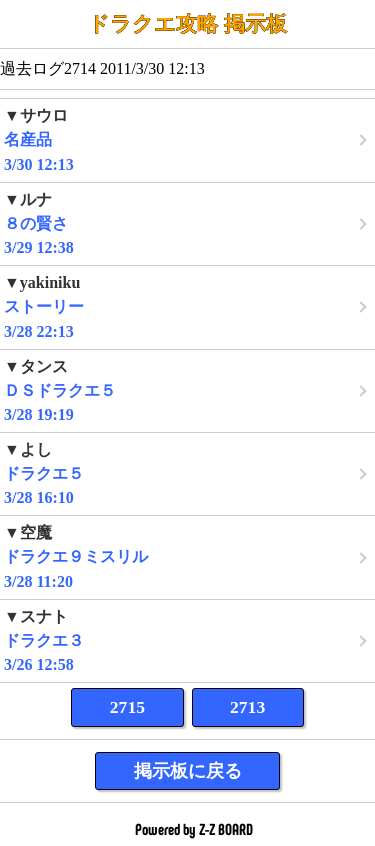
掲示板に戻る (188, 771)
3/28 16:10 (187, 473)
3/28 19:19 (187, 390)
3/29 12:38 (187, 223)
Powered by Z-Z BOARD (194, 829)
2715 (127, 707)
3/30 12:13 (187, 139)
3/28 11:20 (187, 556)
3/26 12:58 (187, 640)
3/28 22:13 (187, 306)
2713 (247, 707)
